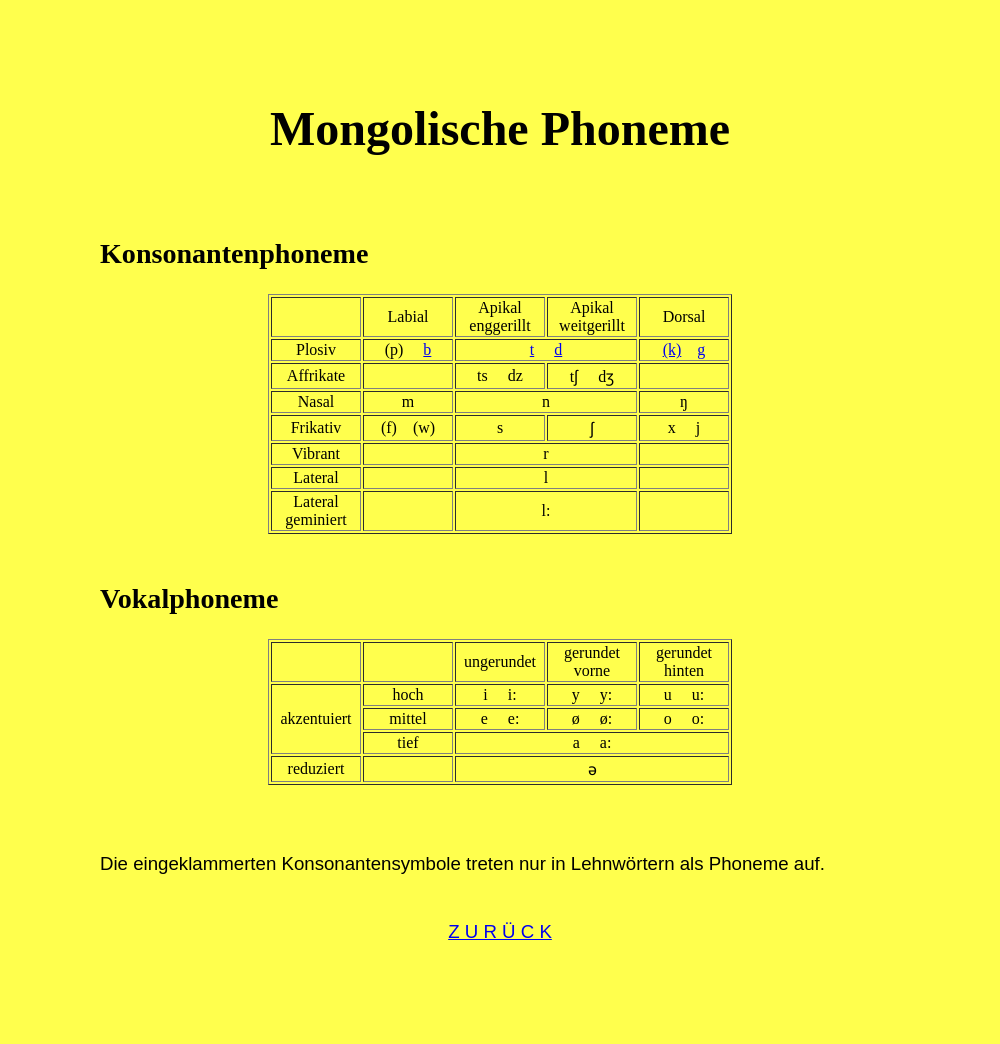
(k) (672, 349)
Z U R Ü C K (500, 931)
